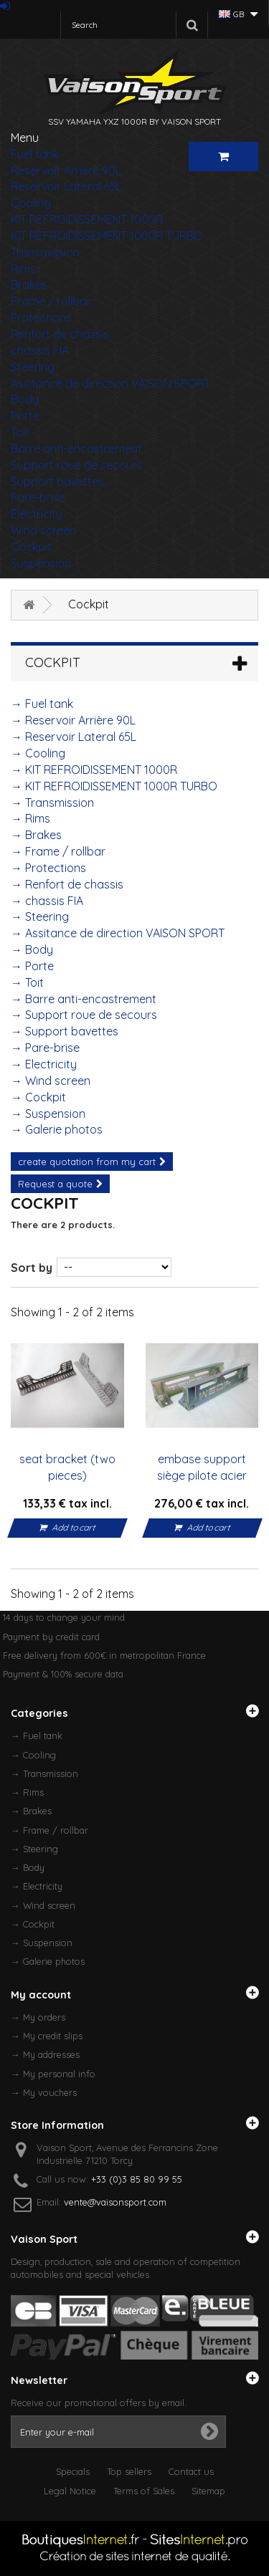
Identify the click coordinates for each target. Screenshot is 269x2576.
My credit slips (52, 2035)
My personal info (59, 2073)
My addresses (51, 2054)
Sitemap (208, 2490)
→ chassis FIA (47, 901)
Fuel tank (35, 154)
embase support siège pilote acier (202, 1467)
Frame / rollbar (51, 301)
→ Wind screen (50, 1080)
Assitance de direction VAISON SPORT (110, 383)
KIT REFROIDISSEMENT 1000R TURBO (107, 236)
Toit (20, 432)
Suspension (41, 563)
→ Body (32, 949)
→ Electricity (44, 1064)
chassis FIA (40, 350)
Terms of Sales (143, 2490)
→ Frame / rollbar (58, 851)
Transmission (45, 252)
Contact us (191, 2471)
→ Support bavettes (64, 1031)
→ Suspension (48, 1113)
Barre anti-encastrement (76, 448)
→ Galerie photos (57, 1129)
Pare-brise (38, 497)
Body (25, 399)
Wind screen (43, 530)
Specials (73, 2471)
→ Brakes (36, 835)
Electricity (36, 514)
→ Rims (30, 818)
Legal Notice (70, 2490)
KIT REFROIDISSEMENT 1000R (87, 219)
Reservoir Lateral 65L (66, 186)
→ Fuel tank (42, 703)
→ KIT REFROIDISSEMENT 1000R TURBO (114, 786)
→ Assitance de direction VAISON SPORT (118, 933)
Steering (33, 367)
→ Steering (40, 916)
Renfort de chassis (60, 334)
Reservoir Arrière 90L (66, 170)
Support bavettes (57, 481)
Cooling (31, 203)
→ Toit (27, 982)
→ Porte (32, 966)
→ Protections (48, 868)
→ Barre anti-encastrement (83, 999)
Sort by (31, 1267)
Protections (41, 317)
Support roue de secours (77, 465)
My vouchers (50, 2092)
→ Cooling (38, 753)
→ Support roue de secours (84, 1014)
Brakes (29, 284)
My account (41, 1994)
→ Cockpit (38, 1097)
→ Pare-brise (45, 1047)
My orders (44, 2017)
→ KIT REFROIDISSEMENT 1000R (94, 769)
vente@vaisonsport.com (115, 2202)
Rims (23, 269)
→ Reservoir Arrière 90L (73, 720)
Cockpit (31, 547)
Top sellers (129, 2471)
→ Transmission (52, 802)
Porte (25, 415)
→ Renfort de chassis (67, 884)
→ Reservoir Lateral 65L (73, 736)
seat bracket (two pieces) (67, 1467)
